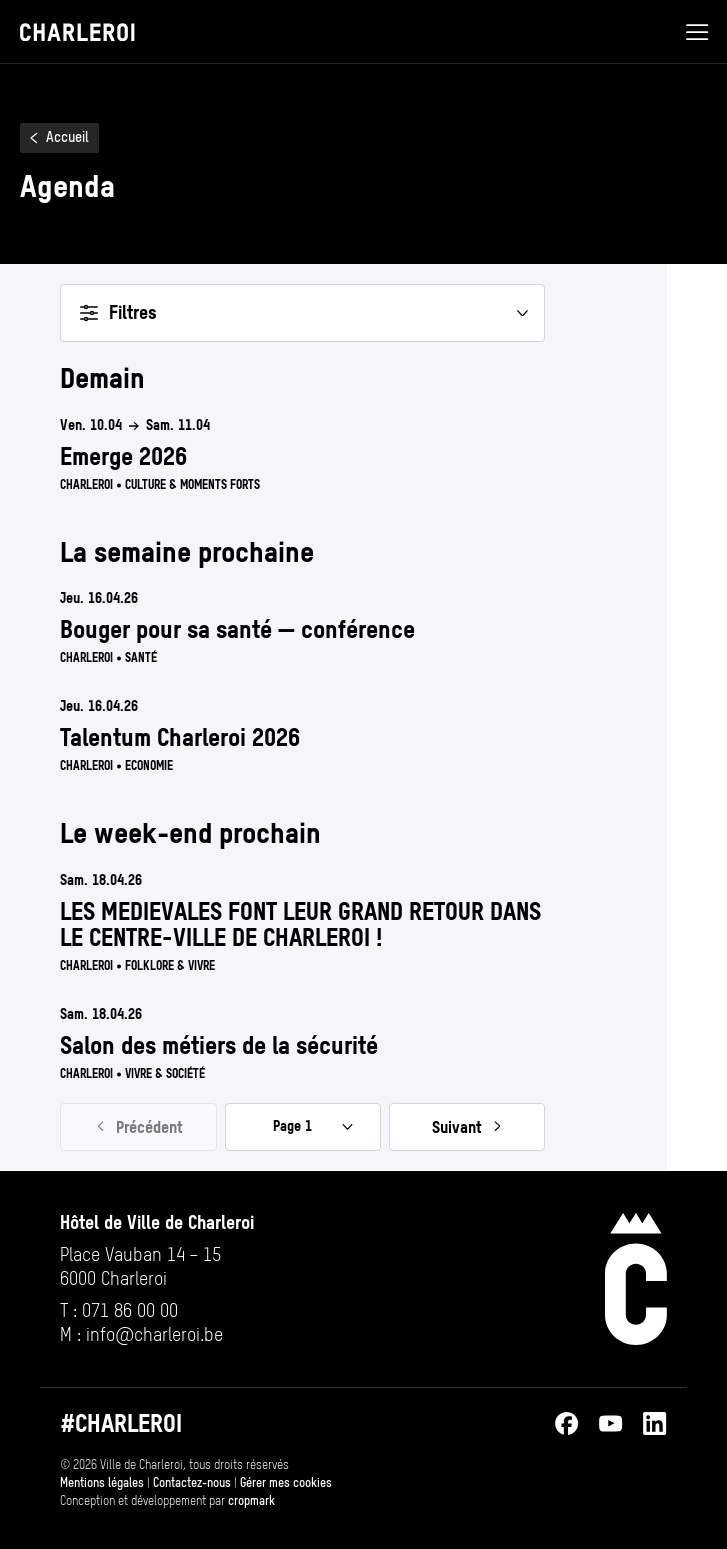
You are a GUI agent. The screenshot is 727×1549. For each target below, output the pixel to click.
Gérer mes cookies (286, 1483)
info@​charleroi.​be (154, 1334)
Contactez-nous (192, 1483)
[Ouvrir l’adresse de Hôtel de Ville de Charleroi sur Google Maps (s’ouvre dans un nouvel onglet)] (157, 1267)
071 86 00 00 (130, 1310)
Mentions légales (102, 1483)
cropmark (251, 1501)
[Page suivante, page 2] (467, 1127)
